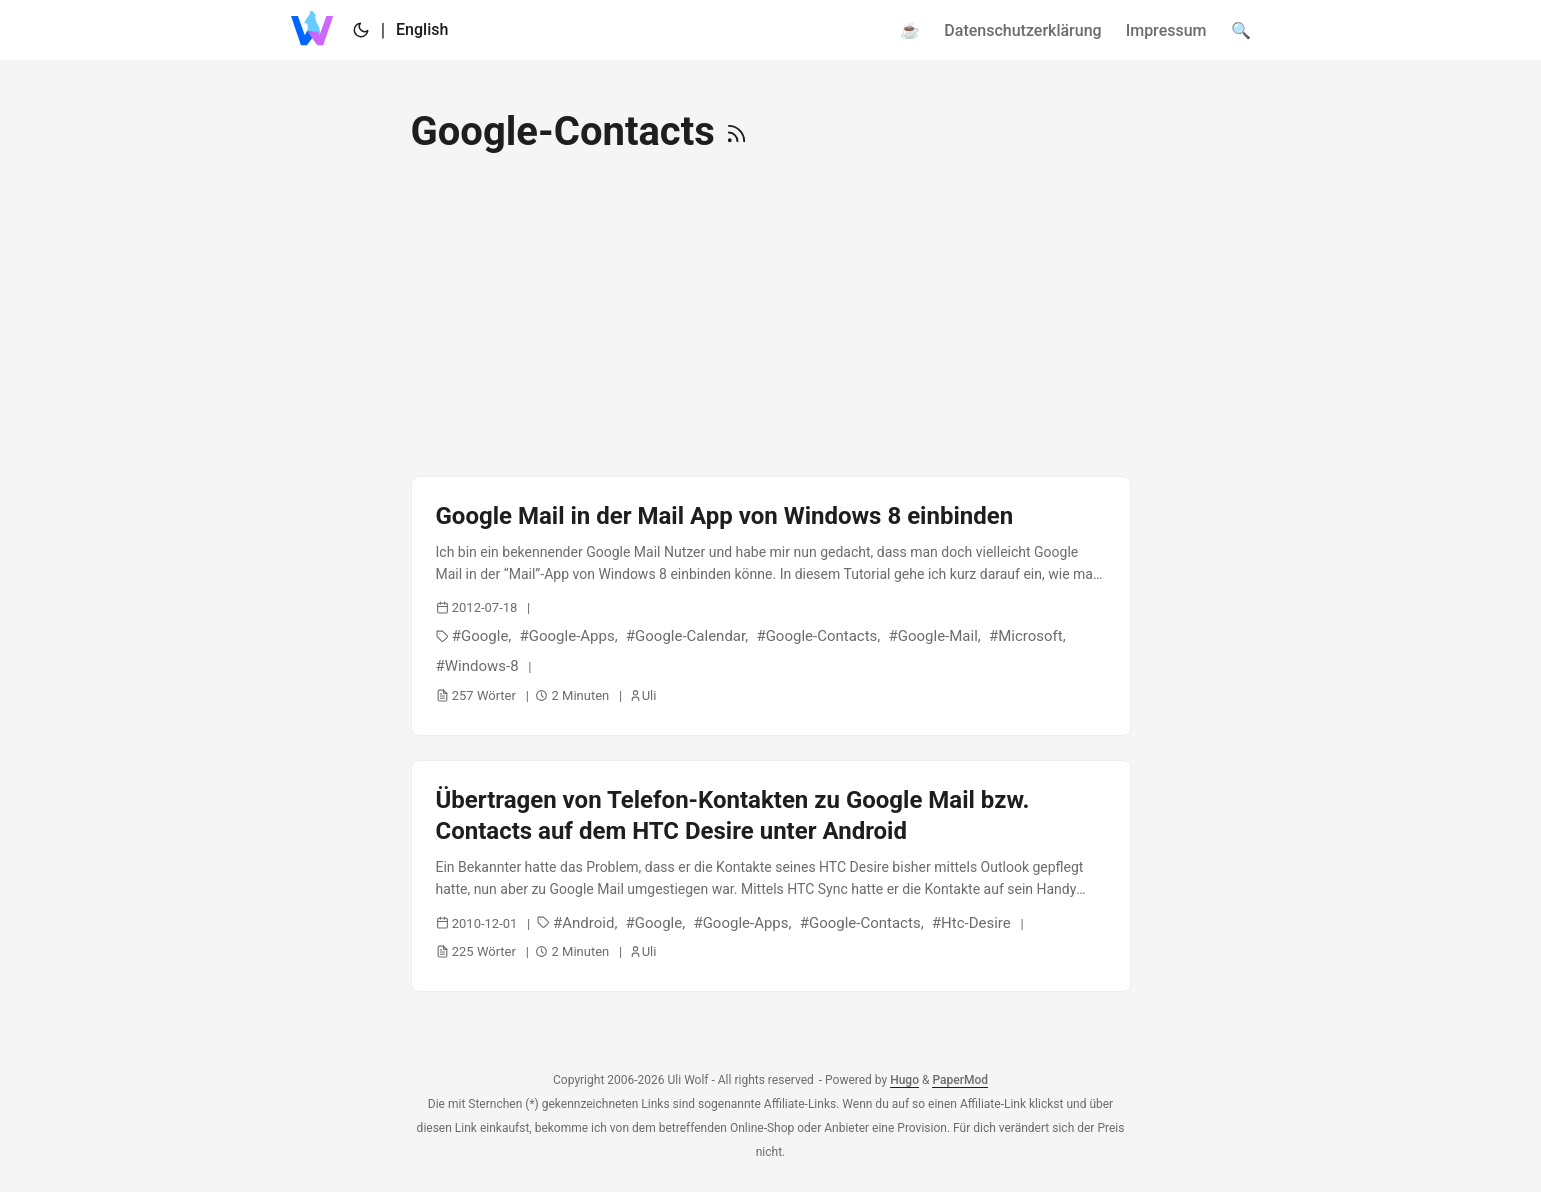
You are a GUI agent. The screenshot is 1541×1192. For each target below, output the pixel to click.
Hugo (904, 1080)
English (422, 29)
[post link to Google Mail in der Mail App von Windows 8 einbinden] (771, 606)
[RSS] (736, 131)
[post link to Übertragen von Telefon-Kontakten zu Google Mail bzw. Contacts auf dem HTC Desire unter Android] (771, 876)
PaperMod (960, 1080)
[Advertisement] (771, 316)
